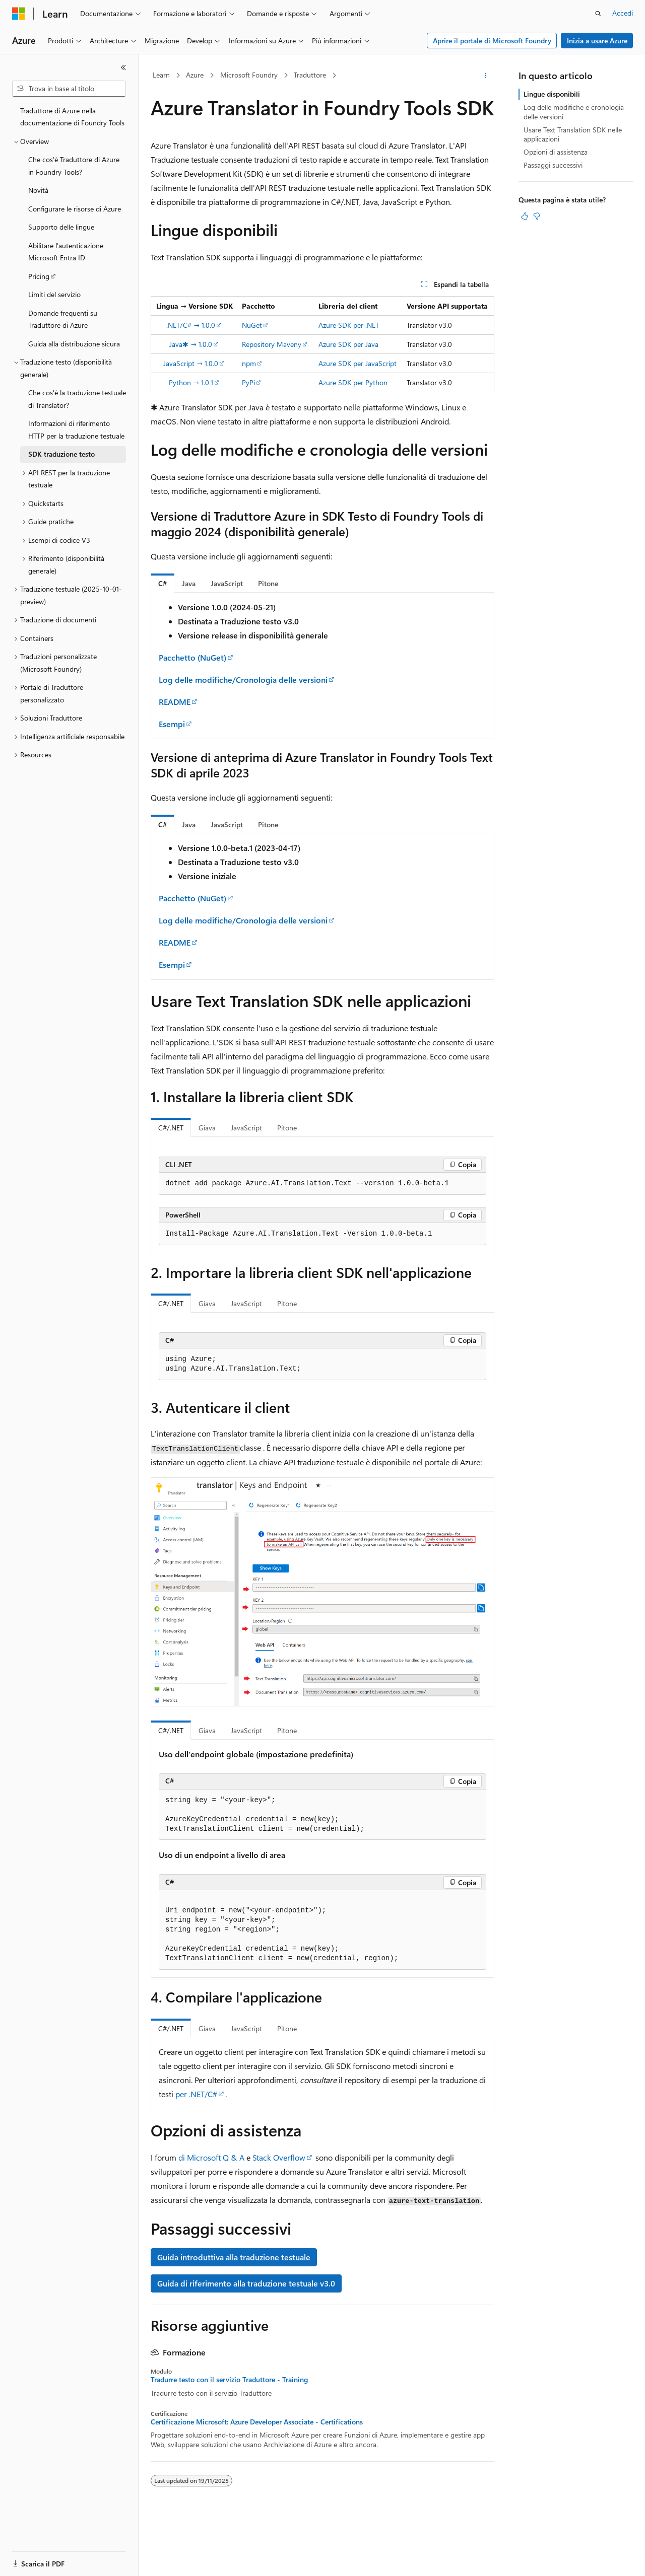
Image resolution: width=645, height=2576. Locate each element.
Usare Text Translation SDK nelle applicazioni (573, 134)
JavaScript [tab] (246, 1127)
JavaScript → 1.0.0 (190, 363)
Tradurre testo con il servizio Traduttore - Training (229, 2379)
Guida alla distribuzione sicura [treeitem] (74, 343)
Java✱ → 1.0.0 (190, 344)
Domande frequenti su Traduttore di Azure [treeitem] (62, 319)
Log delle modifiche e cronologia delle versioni (574, 111)
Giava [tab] (207, 1127)
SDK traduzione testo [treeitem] (61, 454)
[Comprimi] (123, 67)
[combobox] (69, 89)
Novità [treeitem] (38, 190)
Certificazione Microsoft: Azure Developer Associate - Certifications (257, 2421)
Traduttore (310, 75)
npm (249, 363)
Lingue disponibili (552, 94)
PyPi (248, 382)
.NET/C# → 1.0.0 (190, 325)
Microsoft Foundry (249, 75)
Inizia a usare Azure (597, 40)
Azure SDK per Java (348, 344)
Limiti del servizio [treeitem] (54, 294)
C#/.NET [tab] (170, 1127)
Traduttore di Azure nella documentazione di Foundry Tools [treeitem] (72, 117)
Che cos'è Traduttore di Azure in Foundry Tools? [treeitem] (73, 166)
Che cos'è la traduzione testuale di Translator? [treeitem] (77, 399)
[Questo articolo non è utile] (537, 216)
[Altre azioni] (485, 75)
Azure (195, 75)
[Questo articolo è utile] (525, 216)
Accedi (622, 13)
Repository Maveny (271, 344)
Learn (161, 75)
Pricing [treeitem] (38, 276)
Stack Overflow (278, 2157)
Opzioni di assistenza (556, 152)
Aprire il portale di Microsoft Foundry (492, 40)
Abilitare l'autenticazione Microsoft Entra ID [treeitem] (65, 252)
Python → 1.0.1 (191, 382)
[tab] (162, 583)
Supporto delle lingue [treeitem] (61, 227)
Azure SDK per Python (353, 382)
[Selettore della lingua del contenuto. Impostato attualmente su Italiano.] (34, 2559)
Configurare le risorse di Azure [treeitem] (74, 208)
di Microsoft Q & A (211, 2157)
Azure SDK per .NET (348, 325)
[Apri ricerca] (598, 14)
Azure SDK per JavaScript (357, 363)
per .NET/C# (196, 2094)
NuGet (252, 325)
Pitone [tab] (287, 1127)
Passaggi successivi (553, 165)
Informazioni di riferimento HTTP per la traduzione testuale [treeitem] (76, 429)
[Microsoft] (18, 13)
